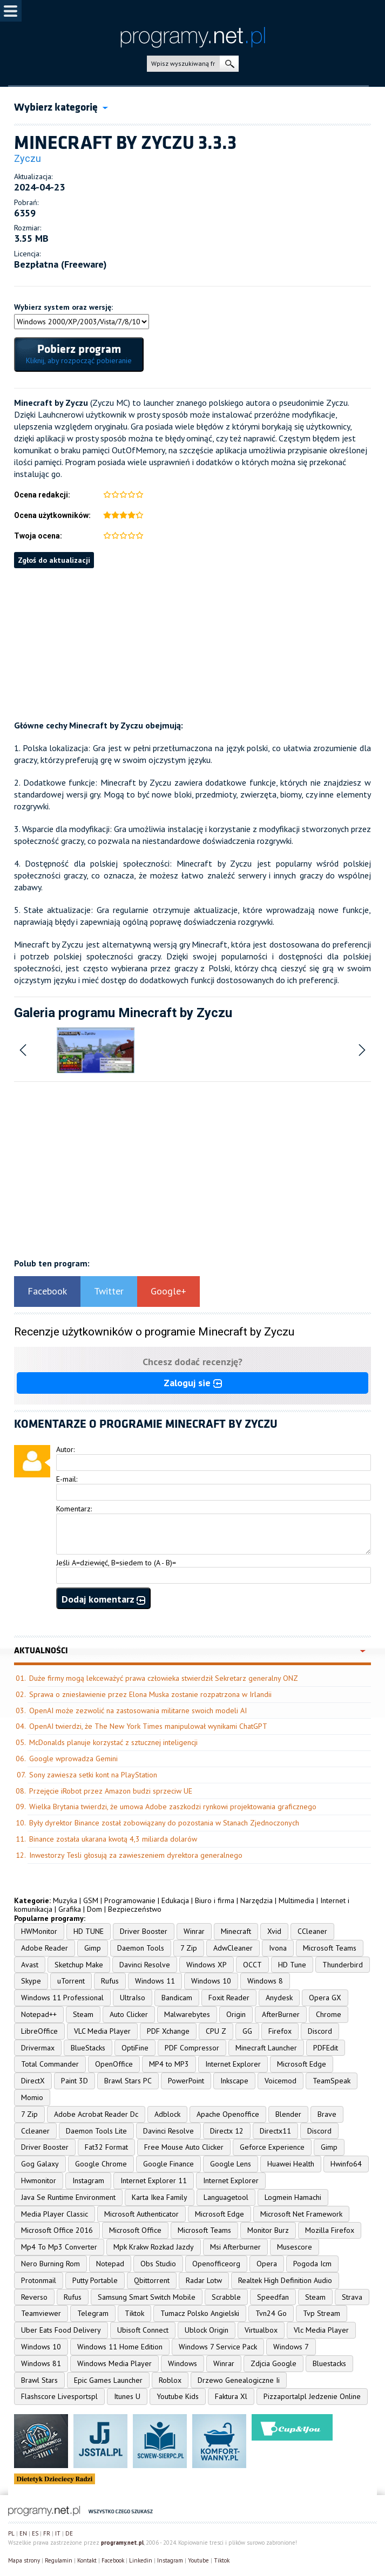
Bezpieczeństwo (134, 1909)
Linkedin (140, 2560)
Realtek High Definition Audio (285, 2280)
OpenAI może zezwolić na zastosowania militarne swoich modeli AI (138, 1710)
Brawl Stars (39, 2380)
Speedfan (273, 2297)
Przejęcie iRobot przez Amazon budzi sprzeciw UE (110, 1791)
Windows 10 (211, 1981)
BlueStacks (88, 2048)
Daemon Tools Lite (96, 2131)
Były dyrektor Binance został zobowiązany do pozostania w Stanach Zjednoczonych (164, 1823)
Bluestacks (329, 2363)
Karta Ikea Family (159, 2197)
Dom (94, 1909)
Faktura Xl (231, 2396)
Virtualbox (261, 2330)
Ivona (278, 1948)
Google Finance (168, 2164)
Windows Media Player (114, 2363)
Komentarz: (74, 1509)
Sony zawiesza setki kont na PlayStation (93, 1775)
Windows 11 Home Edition (120, 2347)
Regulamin (58, 2560)
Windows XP (206, 1965)
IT (57, 2533)
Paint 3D (74, 2081)
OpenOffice (114, 2064)
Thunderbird (342, 1965)
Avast (29, 1965)
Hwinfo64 (346, 2164)
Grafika (69, 1909)
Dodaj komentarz (103, 1599)
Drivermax (38, 2048)
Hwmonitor (38, 2180)
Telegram (93, 2313)
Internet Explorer (233, 2064)
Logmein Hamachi (293, 2197)
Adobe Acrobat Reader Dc (96, 2114)
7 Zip (188, 1948)
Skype (31, 1981)
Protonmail (38, 2280)
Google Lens (230, 2164)
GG (247, 2031)
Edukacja (175, 1900)
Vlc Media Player (321, 2330)
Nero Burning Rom (50, 2263)
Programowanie (130, 1900)
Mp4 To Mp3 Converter (59, 2247)
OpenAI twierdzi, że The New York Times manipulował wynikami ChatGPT (148, 1726)
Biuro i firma (214, 1900)
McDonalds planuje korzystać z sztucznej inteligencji (113, 1742)
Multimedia (296, 1900)
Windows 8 (265, 1981)
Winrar (194, 1931)
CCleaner (312, 1931)
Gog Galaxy (40, 2164)
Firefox (280, 2031)
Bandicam (176, 1997)
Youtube (198, 2560)
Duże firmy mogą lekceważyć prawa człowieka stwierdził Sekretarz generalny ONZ (163, 1678)
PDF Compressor (192, 2048)
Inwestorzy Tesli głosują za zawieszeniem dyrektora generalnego (135, 1855)
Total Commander (50, 2064)
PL (11, 2533)
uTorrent (71, 1981)
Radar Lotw (204, 2280)
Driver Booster (143, 1931)
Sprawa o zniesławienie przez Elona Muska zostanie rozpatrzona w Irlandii (150, 1694)
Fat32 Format (106, 2147)
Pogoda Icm (312, 2263)
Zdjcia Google (273, 2363)
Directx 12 (227, 2131)
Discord (320, 2031)
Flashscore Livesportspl (59, 2396)
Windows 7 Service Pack (218, 2347)
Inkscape (234, 2081)
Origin (236, 2014)
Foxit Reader (228, 1997)
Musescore (294, 2247)
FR (46, 2533)
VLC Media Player (102, 2031)
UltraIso (132, 1997)
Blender (288, 2114)
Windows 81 (41, 2363)
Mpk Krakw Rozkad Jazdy (153, 2247)
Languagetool (226, 2197)
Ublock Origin (206, 2330)
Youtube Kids (178, 2396)
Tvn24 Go (271, 2313)
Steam (83, 2014)
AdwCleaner (233, 1948)
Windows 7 (291, 2347)
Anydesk (279, 1997)
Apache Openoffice (228, 2114)
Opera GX (325, 1997)
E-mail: (66, 1479)
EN (23, 2533)
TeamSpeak (331, 2081)
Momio (32, 2097)
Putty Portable (95, 2280)
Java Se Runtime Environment (68, 2197)
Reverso (34, 2297)
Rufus (110, 1981)
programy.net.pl (122, 2542)
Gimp (92, 1948)
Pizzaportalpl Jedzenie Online (312, 2396)
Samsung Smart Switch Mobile (146, 2297)
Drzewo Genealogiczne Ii (239, 2380)
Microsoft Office (135, 2230)
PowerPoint (186, 2081)
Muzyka (65, 1900)
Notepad (110, 2263)
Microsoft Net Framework (301, 2214)
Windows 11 (155, 1981)
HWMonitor (39, 1931)
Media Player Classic (54, 2214)
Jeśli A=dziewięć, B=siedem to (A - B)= (116, 1563)
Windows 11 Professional (62, 1997)
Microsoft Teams (329, 1948)
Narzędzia (256, 1900)
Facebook (47, 1291)
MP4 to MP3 (169, 2064)
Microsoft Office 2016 (57, 2230)
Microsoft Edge (301, 2064)
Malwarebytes (187, 2014)
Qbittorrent (152, 2280)
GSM (90, 1900)
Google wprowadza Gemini (73, 1758)
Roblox (170, 2380)
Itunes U (127, 2396)
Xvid (274, 1931)
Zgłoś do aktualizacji (54, 560)
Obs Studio (158, 2263)
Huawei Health (290, 2164)
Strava (352, 2297)
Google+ (168, 1291)
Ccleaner (35, 2131)
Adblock (167, 2114)
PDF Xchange (168, 2031)
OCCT (252, 1965)
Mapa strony (24, 2560)
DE (69, 2533)
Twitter (109, 1291)
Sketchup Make (79, 1965)
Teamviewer (41, 2313)
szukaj (229, 64)
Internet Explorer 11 (153, 2180)
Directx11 (275, 2131)
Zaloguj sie (193, 1382)
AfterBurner (281, 2014)
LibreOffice (39, 2031)
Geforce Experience (272, 2147)
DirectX (33, 2081)
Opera (266, 2263)
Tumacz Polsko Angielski (199, 2313)
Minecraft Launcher (266, 2048)
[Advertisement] (192, 643)
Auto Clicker (129, 2014)
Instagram (88, 2180)
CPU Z (216, 2031)
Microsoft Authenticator (141, 2214)
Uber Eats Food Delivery (61, 2330)
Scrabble (226, 2297)
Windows (182, 2363)
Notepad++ (39, 2014)
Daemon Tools (140, 1948)
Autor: (65, 1449)
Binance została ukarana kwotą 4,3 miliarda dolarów (113, 1839)
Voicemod (280, 2081)
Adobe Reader (44, 1948)
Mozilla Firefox (329, 2230)
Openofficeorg (216, 2263)
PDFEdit (325, 2048)
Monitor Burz (268, 2230)
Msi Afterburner (235, 2247)
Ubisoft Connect (142, 2330)
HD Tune (292, 1965)
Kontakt (87, 2560)
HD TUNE (88, 1931)
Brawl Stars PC (128, 2081)
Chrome (328, 2014)
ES (35, 2533)
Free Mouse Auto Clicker (184, 2147)
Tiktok (134, 2313)
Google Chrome (101, 2164)
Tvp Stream (321, 2313)
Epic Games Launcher (108, 2380)
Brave (327, 2114)
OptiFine (134, 2048)
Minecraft (236, 1931)
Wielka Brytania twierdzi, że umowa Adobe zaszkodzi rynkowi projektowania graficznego (172, 1806)
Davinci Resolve (144, 1965)
